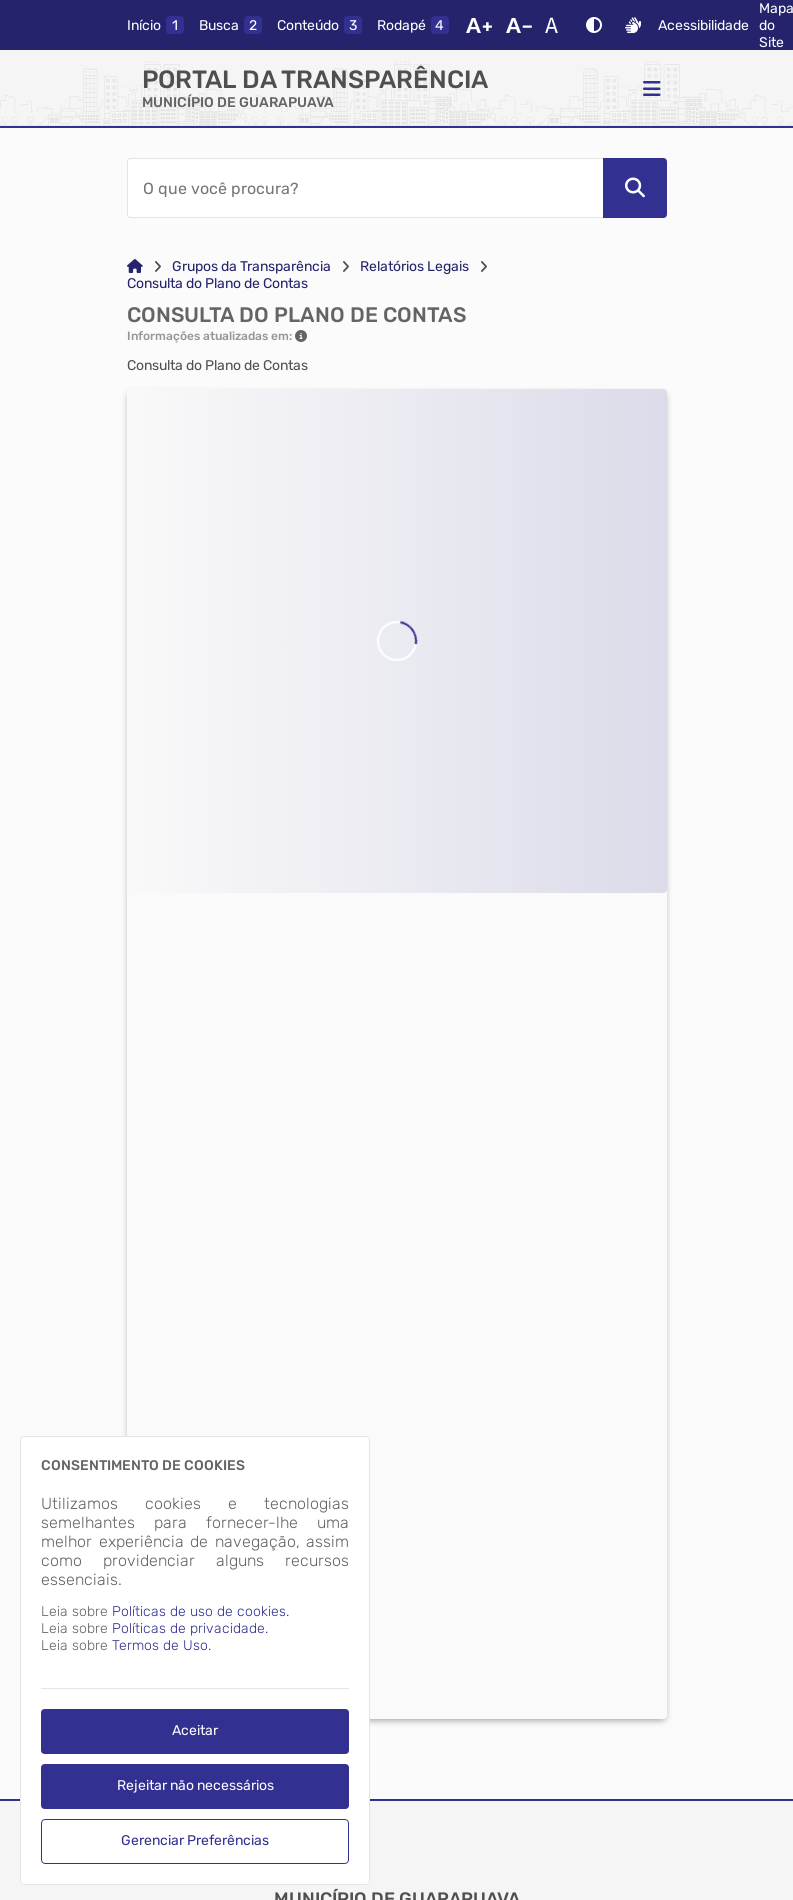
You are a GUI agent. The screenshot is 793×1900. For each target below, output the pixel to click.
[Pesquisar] (635, 188)
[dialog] (195, 1660)
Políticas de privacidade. (190, 1628)
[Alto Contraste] (594, 25)
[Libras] (633, 25)
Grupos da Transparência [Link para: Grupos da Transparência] (251, 266)
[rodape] (413, 25)
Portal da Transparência (315, 79)
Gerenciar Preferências (195, 1840)
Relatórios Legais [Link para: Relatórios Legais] (414, 266)
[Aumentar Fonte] (479, 25)
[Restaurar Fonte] (557, 25)
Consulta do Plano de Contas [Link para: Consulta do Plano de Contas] (217, 283)
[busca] (230, 25)
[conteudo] (319, 25)
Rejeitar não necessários (195, 1785)
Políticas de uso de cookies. (200, 1611)
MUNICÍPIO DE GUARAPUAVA (238, 102)
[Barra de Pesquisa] (365, 188)
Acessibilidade (703, 25)
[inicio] (155, 25)
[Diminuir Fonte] (519, 25)
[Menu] (652, 88)
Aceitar (195, 1730)
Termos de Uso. (161, 1645)
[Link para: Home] (135, 266)
